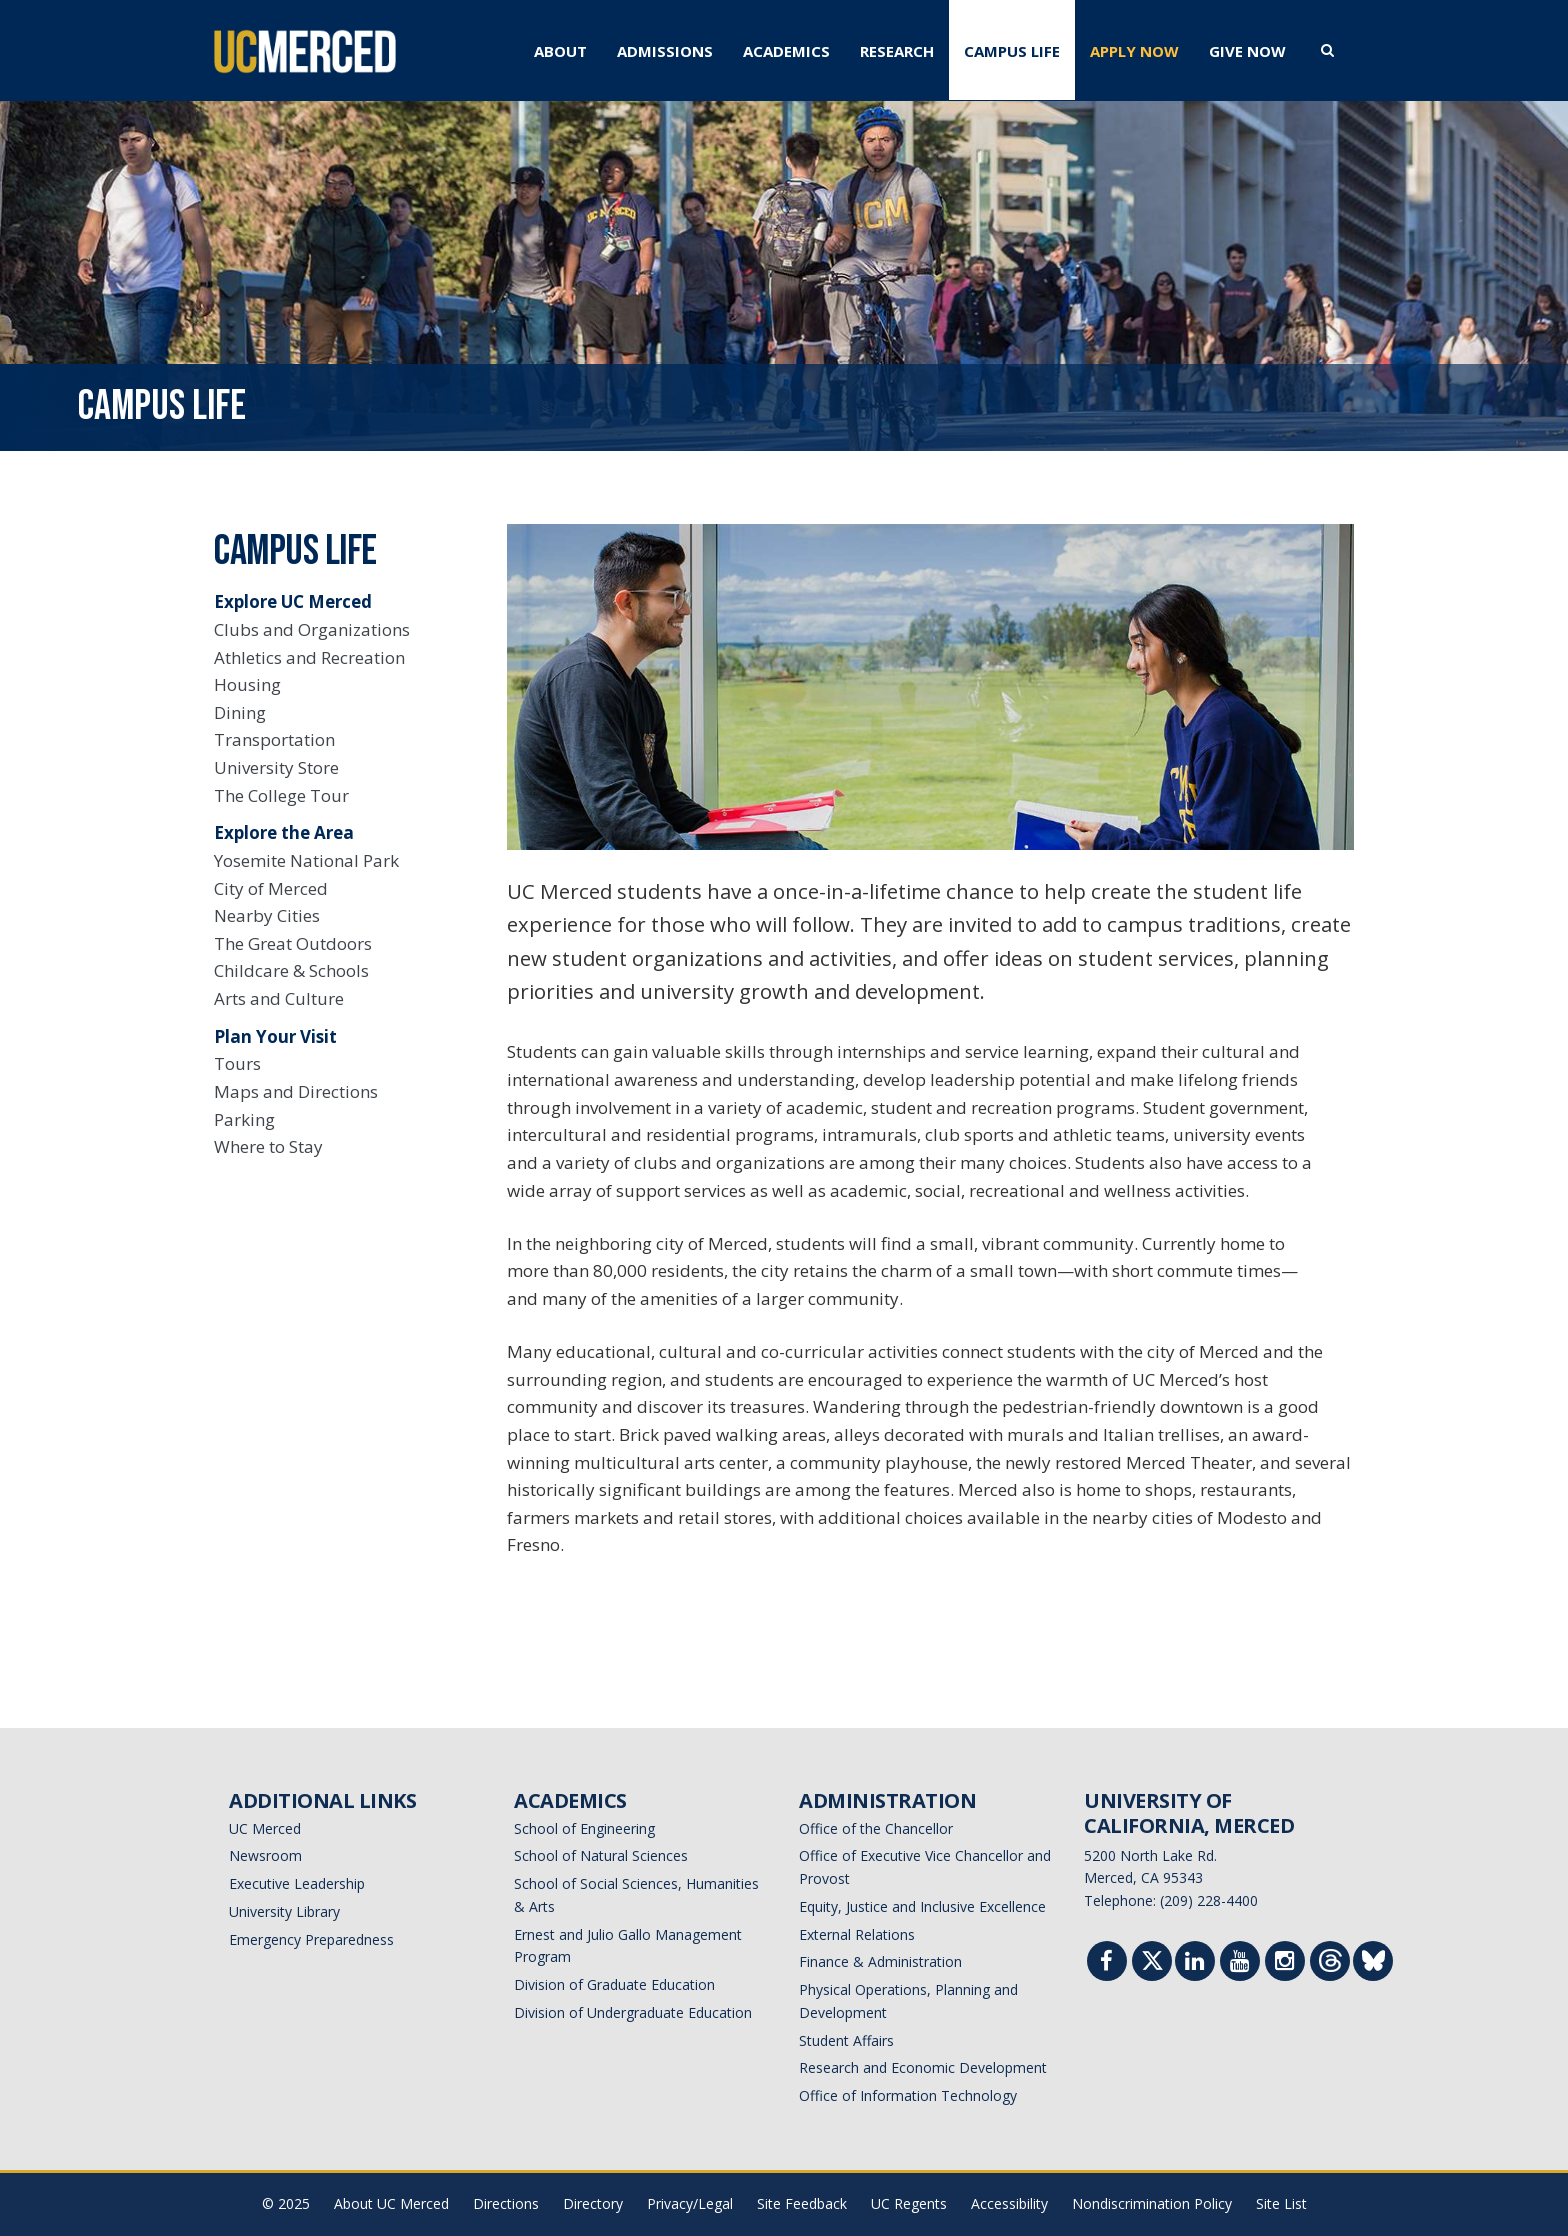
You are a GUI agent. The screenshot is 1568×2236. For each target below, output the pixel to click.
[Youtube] (1240, 1963)
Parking (244, 1119)
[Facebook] (1107, 1963)
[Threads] (1330, 1965)
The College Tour (281, 795)
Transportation (274, 739)
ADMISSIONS (665, 51)
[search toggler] (1327, 49)
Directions (506, 2203)
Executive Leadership (297, 1883)
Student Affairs (846, 2040)
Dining (240, 712)
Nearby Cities (267, 915)
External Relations (857, 1934)
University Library (284, 1911)
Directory (593, 2203)
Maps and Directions (296, 1091)
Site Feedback (802, 2203)
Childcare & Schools (291, 970)
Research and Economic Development (923, 2067)
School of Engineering (584, 1828)
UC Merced (265, 1828)
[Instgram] (1285, 1963)
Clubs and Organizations (312, 629)
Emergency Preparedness (311, 1939)
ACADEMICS (786, 51)
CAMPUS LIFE (1012, 51)
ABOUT (560, 51)
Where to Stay (268, 1146)
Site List (1281, 2203)
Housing (247, 684)
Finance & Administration (880, 1961)
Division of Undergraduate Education (633, 2012)
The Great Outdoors (293, 943)
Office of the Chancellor (876, 1828)
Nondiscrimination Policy (1152, 2203)
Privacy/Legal (690, 2203)
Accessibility (1009, 2203)
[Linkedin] (1195, 1963)
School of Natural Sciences (601, 1855)
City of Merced (271, 888)
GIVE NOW (1247, 51)
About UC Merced (391, 2203)
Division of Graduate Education (614, 1984)
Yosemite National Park (306, 860)
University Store (276, 767)
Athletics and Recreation (309, 657)
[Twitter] (1152, 1965)
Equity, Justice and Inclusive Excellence (922, 1906)
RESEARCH (897, 51)
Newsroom (265, 1855)
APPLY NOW (1134, 51)
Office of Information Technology (908, 2095)
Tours (237, 1063)
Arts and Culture (279, 998)
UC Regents (909, 2203)
